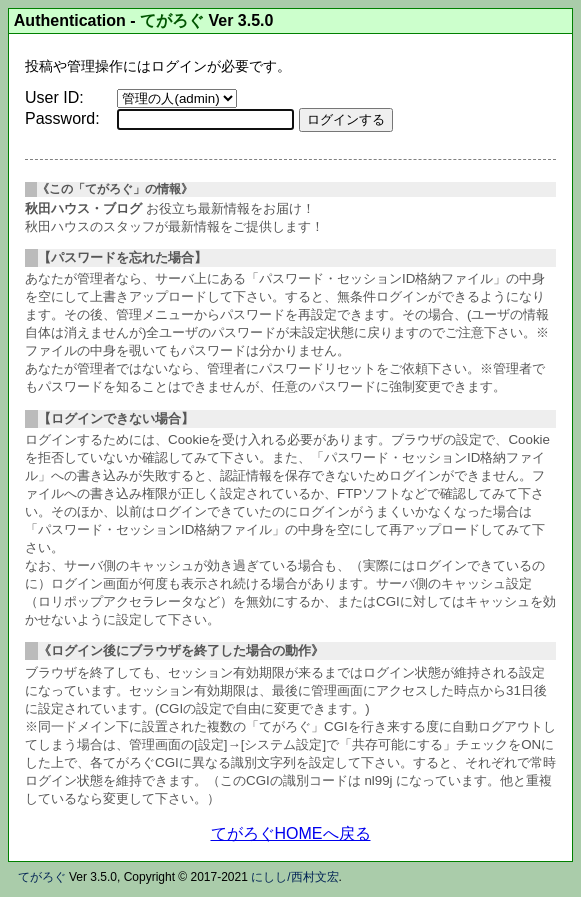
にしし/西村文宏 (294, 877)
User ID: (54, 97)
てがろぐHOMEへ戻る (291, 833)
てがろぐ (172, 20)
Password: (62, 118)
